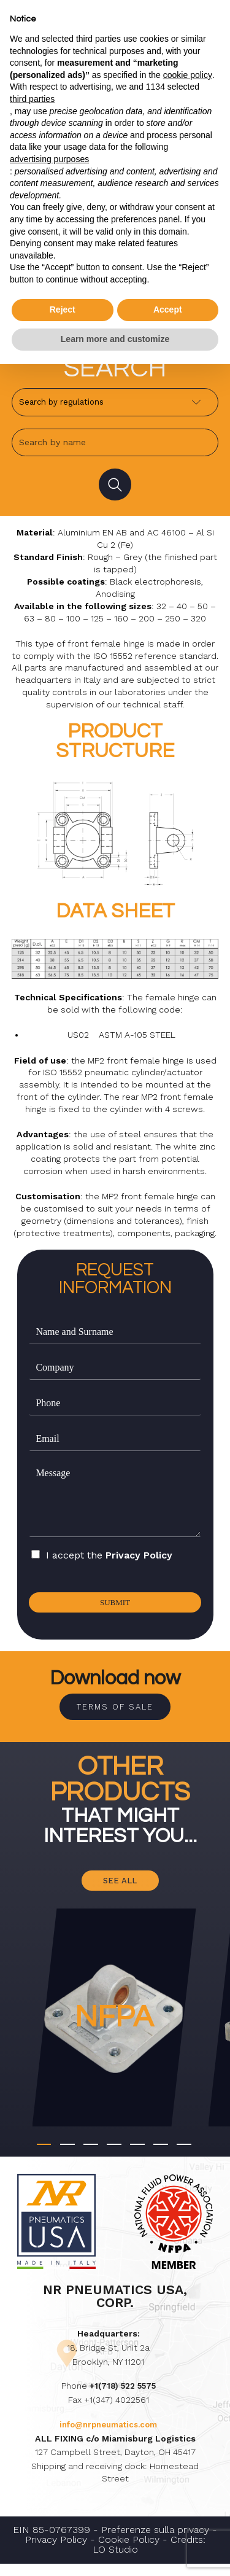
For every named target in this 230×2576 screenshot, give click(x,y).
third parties (32, 99)
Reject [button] (62, 309)
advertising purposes (49, 159)
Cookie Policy (128, 2552)
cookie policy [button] (187, 75)
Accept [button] (167, 309)
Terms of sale (115, 1714)
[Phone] (114, 1408)
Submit (115, 1608)
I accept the (109, 1559)
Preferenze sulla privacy (155, 2542)
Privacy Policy (138, 1560)
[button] (44, 2156)
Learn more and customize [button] (115, 339)
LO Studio (115, 2562)
